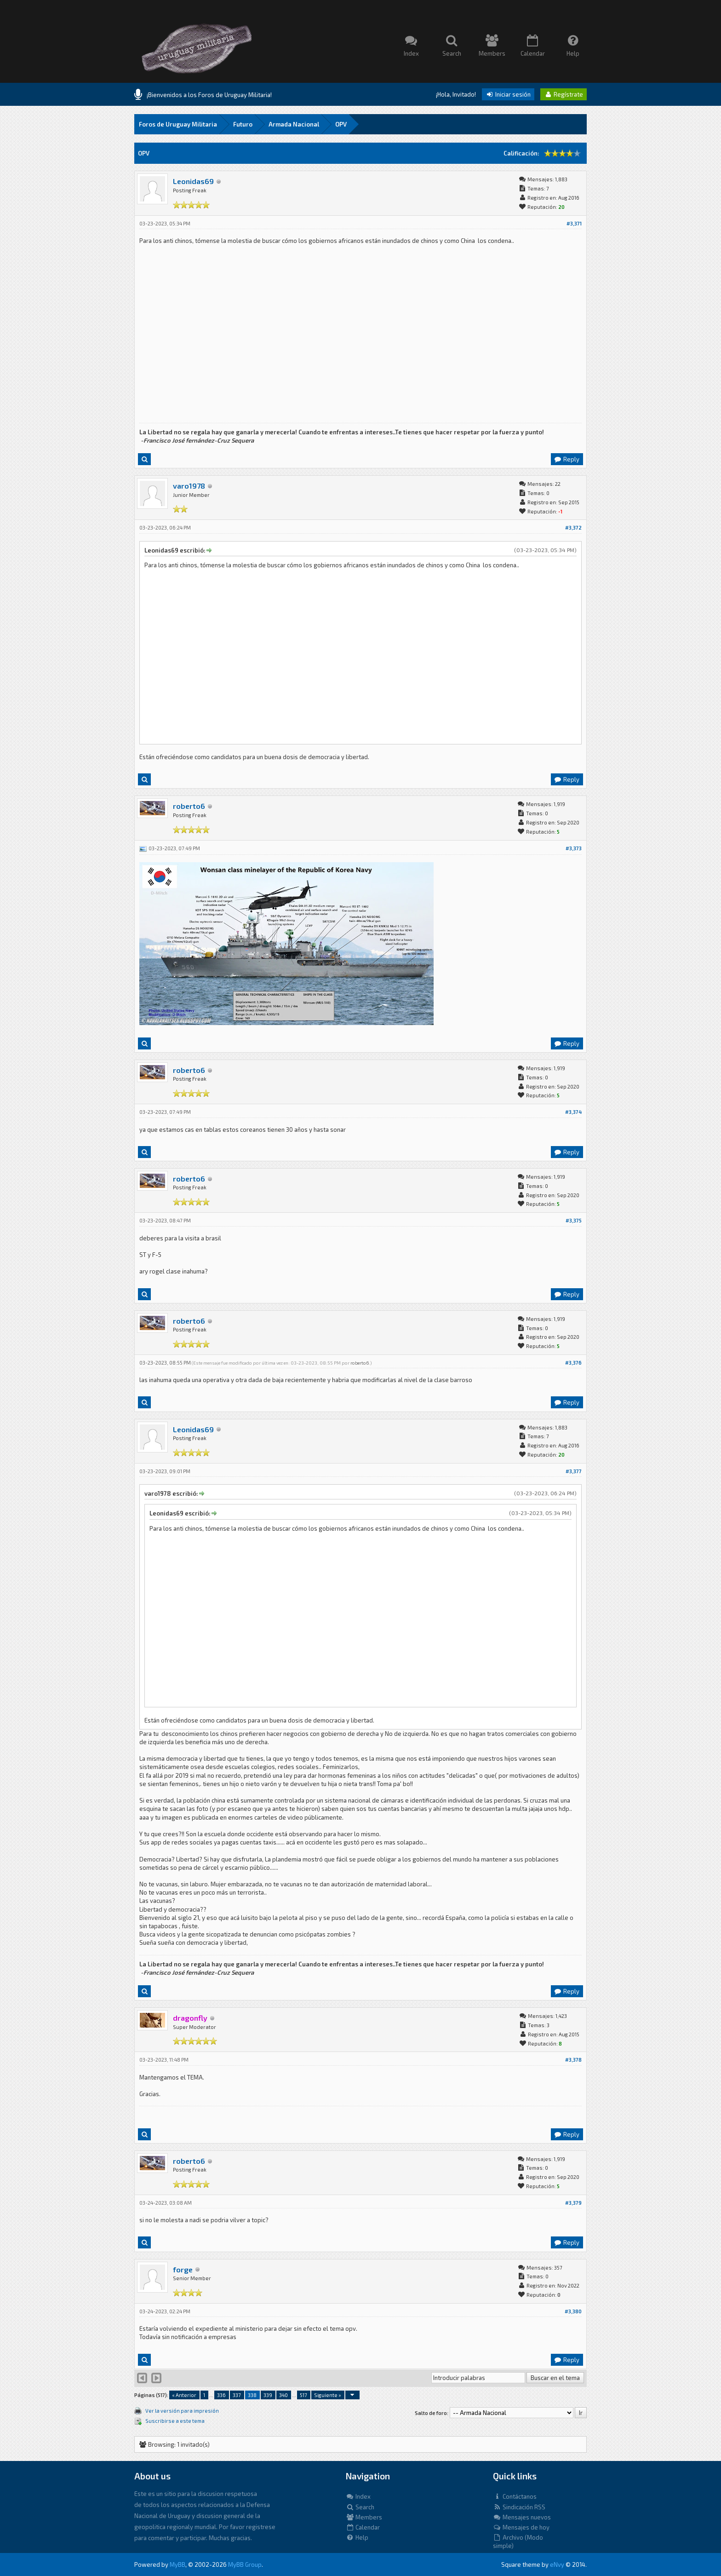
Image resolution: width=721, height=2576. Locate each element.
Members (364, 2517)
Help (357, 2537)
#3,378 (573, 2060)
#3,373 (574, 848)
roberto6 (189, 805)
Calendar (363, 2527)
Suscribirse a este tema (175, 2421)
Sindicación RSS (519, 2507)
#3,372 (573, 527)
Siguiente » (327, 2395)
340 (283, 2395)
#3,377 (574, 1471)
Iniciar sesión (508, 94)
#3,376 (573, 1363)
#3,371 (574, 223)
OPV (341, 124)
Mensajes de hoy (521, 2527)
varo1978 (189, 485)
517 (303, 2395)
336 (221, 2395)
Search (360, 2507)
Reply (566, 459)
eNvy (557, 2564)
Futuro (242, 124)
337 (237, 2395)
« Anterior (184, 2395)
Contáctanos (515, 2496)
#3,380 (573, 2311)
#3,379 (573, 2203)
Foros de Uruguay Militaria (178, 124)
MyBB (177, 2564)
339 (267, 2395)
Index (358, 2496)
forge (183, 2269)
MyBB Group (245, 2564)
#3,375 (574, 1220)
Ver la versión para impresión (182, 2411)
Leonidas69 (193, 181)
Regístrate (563, 94)
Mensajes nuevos (522, 2517)
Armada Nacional (294, 124)
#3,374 (573, 1112)
